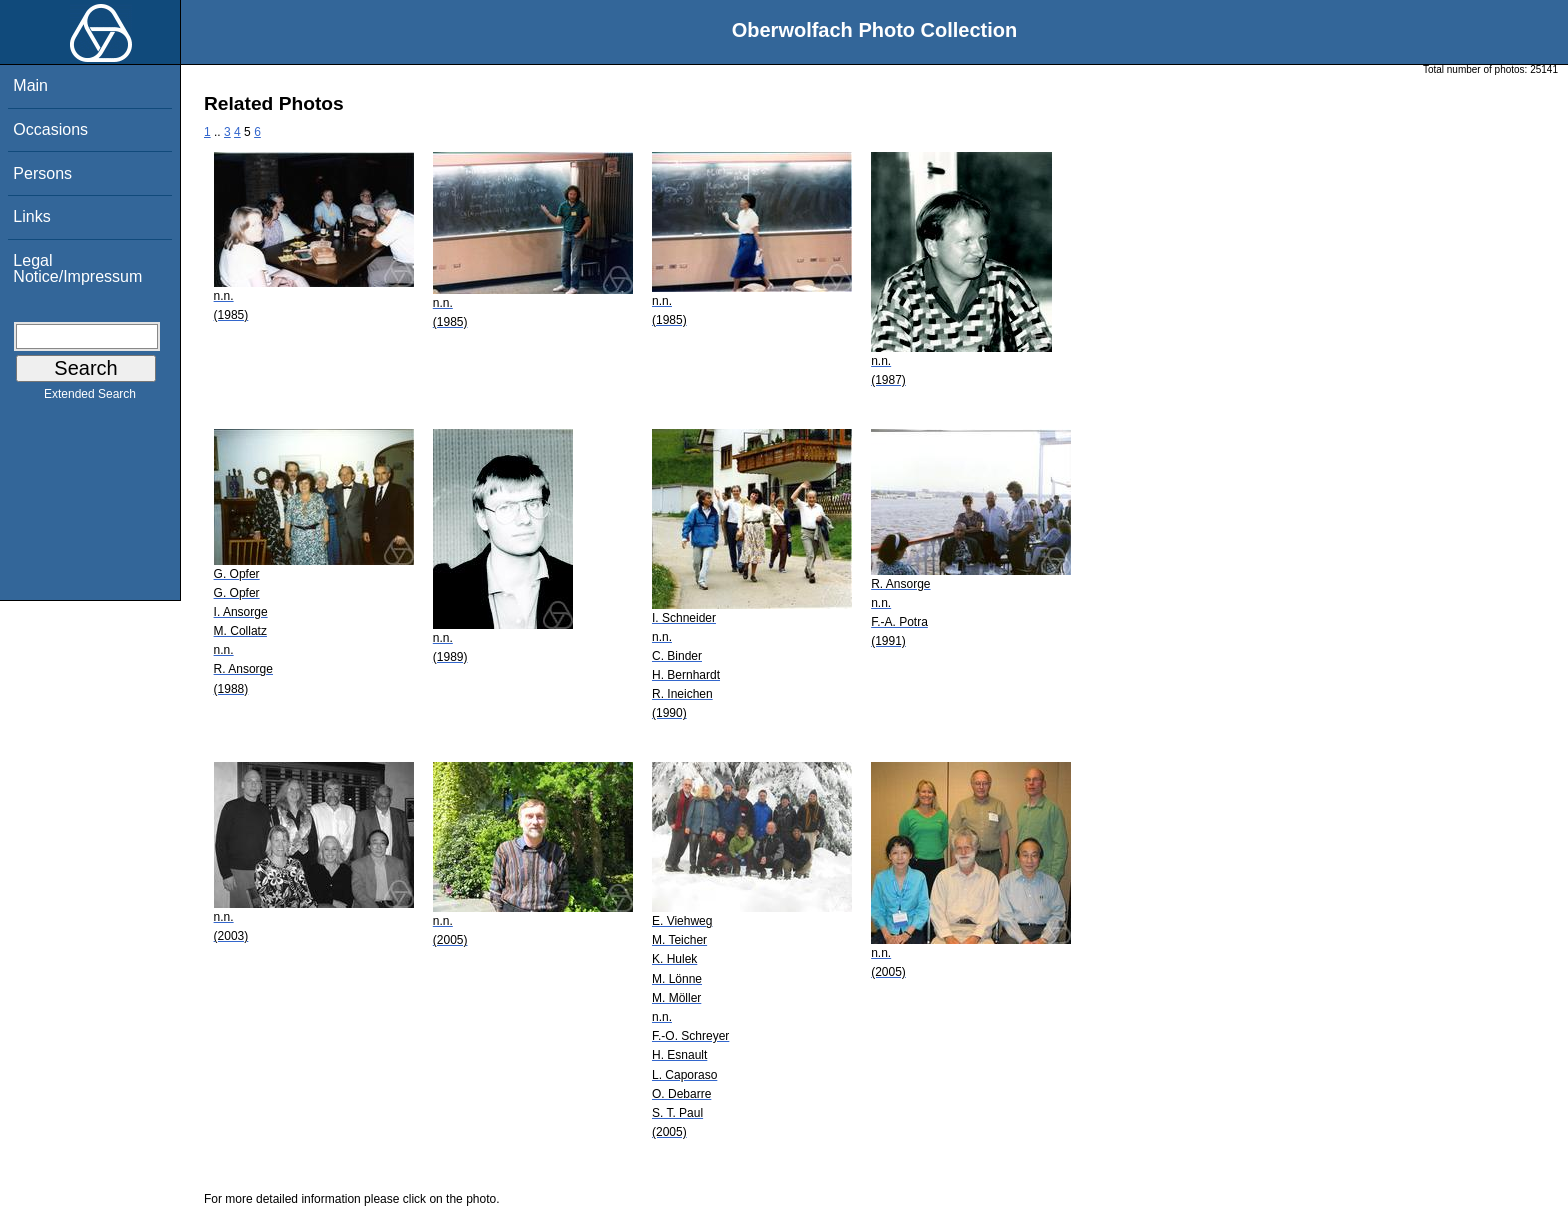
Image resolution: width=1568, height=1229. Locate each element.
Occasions (50, 129)
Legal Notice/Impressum (77, 268)
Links (31, 216)
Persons (42, 173)
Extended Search (90, 398)
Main (30, 85)
